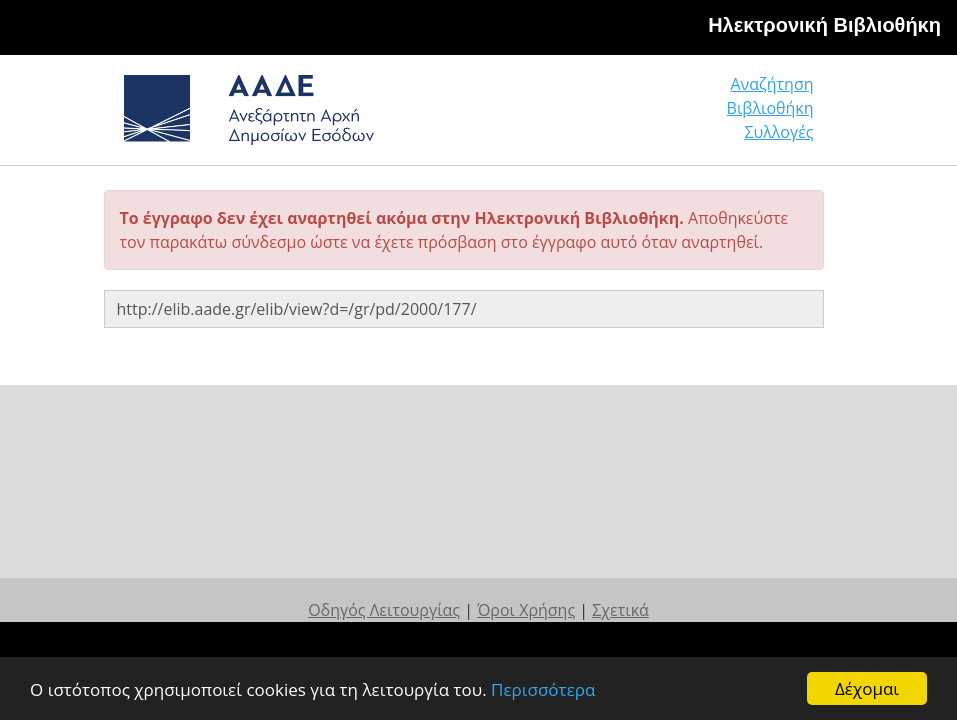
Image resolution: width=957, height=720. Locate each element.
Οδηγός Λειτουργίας (384, 610)
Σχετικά (620, 610)
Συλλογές (778, 132)
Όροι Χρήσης (526, 610)
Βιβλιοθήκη (770, 108)
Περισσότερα (543, 689)
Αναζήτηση (771, 84)
